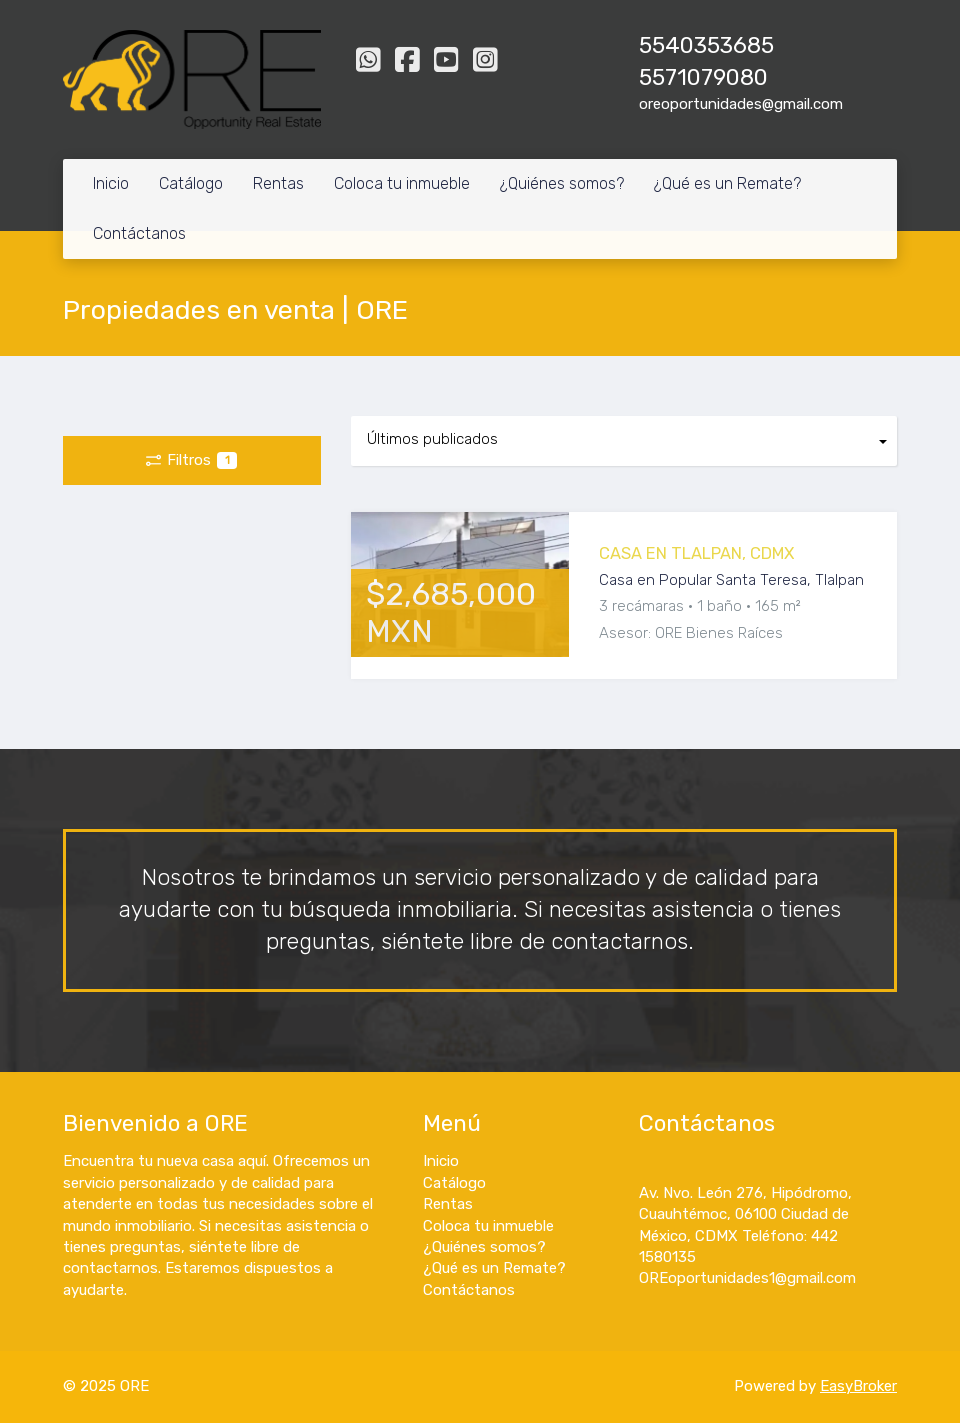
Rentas (278, 183)
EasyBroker (858, 1386)
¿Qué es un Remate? (727, 183)
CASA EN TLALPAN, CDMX (696, 553)
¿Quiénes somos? (562, 183)
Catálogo (191, 183)
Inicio (111, 183)
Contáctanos (139, 233)
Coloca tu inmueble (402, 183)
